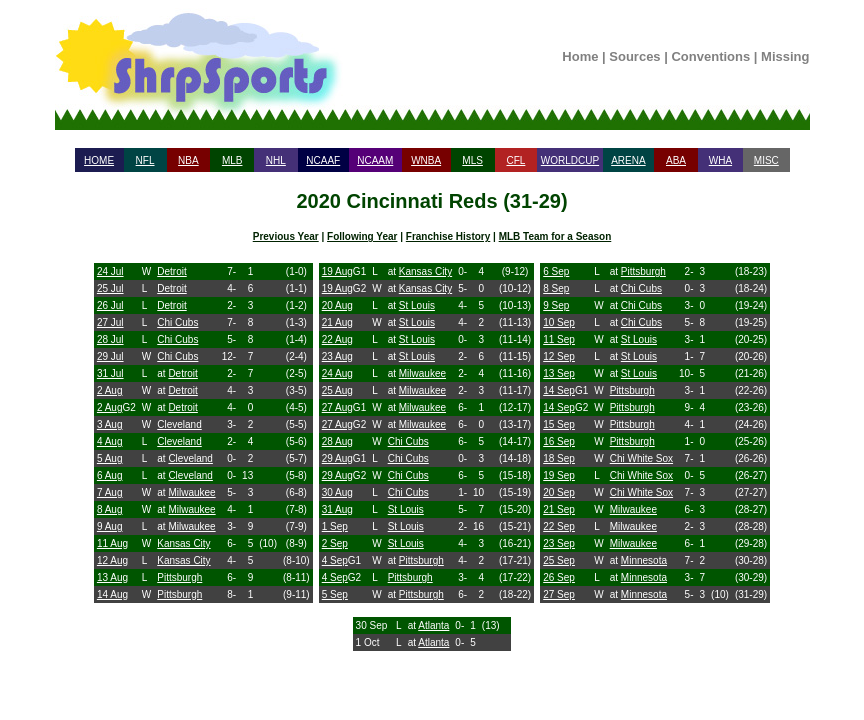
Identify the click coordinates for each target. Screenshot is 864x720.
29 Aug (337, 458)
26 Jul (110, 305)
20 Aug (337, 305)
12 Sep (559, 356)
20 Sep (559, 492)
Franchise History (448, 236)
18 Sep (559, 458)
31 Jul (110, 373)
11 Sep (559, 339)
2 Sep (335, 543)
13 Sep (559, 373)
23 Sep (559, 543)
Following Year (362, 236)
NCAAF (323, 160)
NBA (188, 160)
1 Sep (335, 526)
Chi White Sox (641, 458)
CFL (515, 160)
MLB (232, 160)
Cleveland (179, 424)
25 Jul (110, 288)
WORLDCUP (570, 160)
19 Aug (337, 271)
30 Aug (337, 492)
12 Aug (112, 560)
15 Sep (559, 424)
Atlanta (433, 625)
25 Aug (337, 390)
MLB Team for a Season (555, 236)
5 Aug (110, 458)
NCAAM (375, 160)
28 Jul (110, 339)
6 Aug (110, 475)
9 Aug (110, 526)
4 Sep (335, 560)
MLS (472, 160)
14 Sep (559, 390)
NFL (145, 160)
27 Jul (110, 322)
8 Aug (110, 509)
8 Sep (556, 288)
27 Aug (337, 407)
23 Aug (337, 356)
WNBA (426, 160)
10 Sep (559, 322)
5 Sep (335, 594)
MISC (766, 160)
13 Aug (112, 577)
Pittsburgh (179, 577)
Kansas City (183, 543)
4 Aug (110, 441)
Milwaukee (191, 492)
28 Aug (337, 441)
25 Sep (559, 560)
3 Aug (110, 424)
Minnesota (644, 560)
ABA (676, 160)
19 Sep (559, 475)
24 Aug (337, 373)
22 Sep (559, 526)
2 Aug (110, 390)
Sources (634, 56)
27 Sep (559, 594)
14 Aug (112, 594)
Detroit (171, 271)
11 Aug (112, 543)
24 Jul (110, 271)
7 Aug (110, 492)
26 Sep (559, 577)
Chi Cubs (177, 322)
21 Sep (559, 509)
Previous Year (286, 236)
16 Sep (559, 441)
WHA (720, 160)
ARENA (628, 160)
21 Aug (337, 322)
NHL (276, 160)
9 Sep (556, 305)
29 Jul (110, 356)
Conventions (710, 56)
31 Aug (337, 509)
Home (580, 56)
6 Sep (556, 271)
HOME (99, 160)
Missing (785, 56)
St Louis (417, 305)
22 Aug (337, 339)
